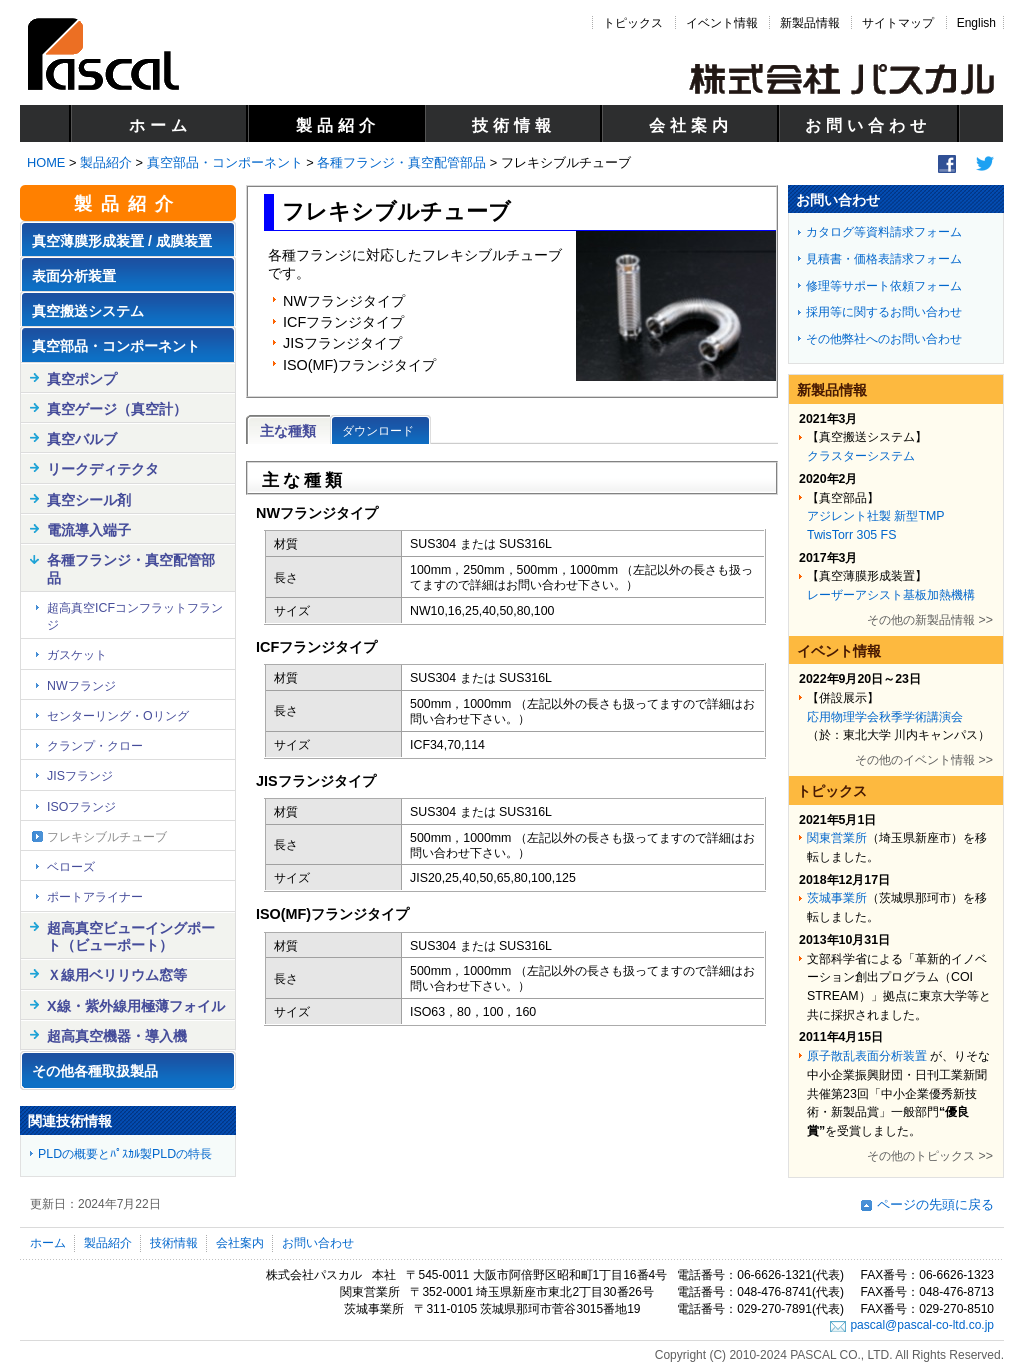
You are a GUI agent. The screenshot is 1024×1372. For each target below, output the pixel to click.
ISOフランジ (81, 807)
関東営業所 (837, 838)
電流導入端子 (89, 530)
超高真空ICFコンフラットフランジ (135, 616)
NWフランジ (81, 686)
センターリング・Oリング (118, 716)
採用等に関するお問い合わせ (884, 312)
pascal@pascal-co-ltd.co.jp (922, 1325)
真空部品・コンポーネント (225, 162)
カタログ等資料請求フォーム (884, 232)
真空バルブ (82, 439)
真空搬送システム (88, 311)
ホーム (160, 125)
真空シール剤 (89, 500)
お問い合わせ (868, 125)
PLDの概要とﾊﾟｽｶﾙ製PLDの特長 (125, 1154)
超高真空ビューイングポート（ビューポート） (131, 936)
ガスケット (77, 655)
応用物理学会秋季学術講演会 (885, 717)
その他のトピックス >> (930, 1156)
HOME (46, 162)
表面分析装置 (74, 276)
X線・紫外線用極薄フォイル (136, 1006)
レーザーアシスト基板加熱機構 (891, 595)
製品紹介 (338, 125)
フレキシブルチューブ (107, 837)
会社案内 (691, 125)
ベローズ (71, 867)
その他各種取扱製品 (95, 1071)
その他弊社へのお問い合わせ (884, 339)
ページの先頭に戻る (935, 1204)
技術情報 (514, 125)
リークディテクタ (103, 469)
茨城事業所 (837, 898)
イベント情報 (722, 23)
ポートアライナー (95, 897)
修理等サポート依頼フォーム (884, 286)
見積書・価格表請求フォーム (884, 259)
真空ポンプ (82, 379)
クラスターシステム (861, 456)
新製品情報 (810, 23)
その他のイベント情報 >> (924, 760)
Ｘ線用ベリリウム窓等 (117, 975)
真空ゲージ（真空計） (117, 409)
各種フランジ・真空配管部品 (401, 162)
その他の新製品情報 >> (930, 620)
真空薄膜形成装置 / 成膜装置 (122, 241)
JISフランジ (80, 776)
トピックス (633, 23)
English (976, 23)
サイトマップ (898, 23)
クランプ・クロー (95, 746)
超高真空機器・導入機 (117, 1036)
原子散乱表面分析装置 (867, 1056)
